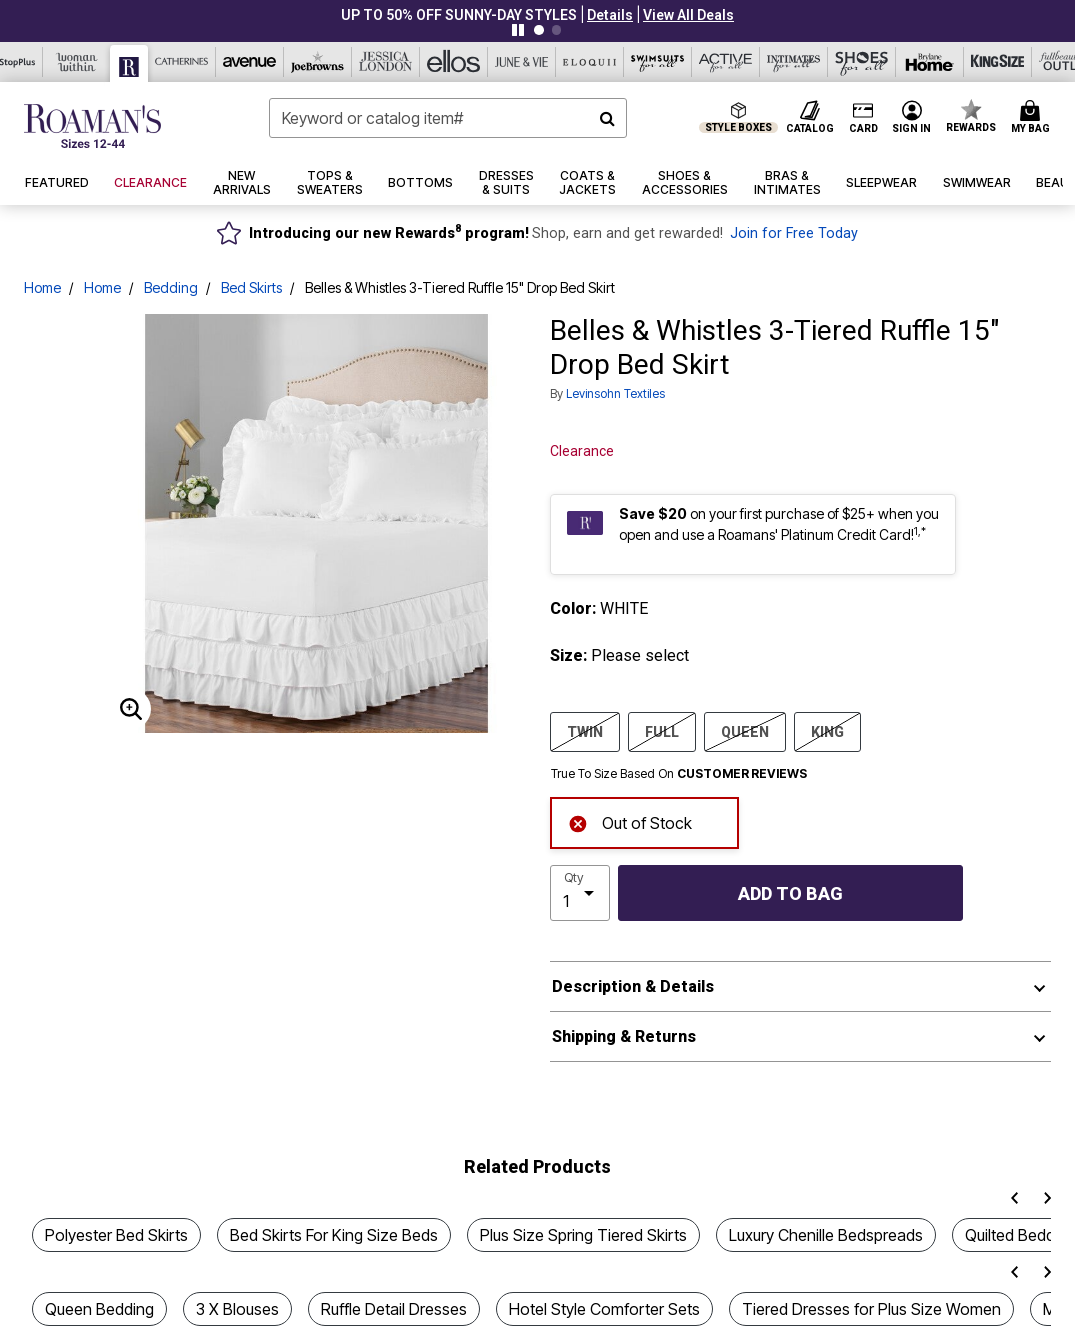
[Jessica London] (386, 62)
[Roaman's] (129, 63)
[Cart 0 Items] (1033, 118)
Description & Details (633, 986)
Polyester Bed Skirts (116, 1235)
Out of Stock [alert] (630, 821)
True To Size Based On (679, 774)
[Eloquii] (590, 62)
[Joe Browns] (318, 62)
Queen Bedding (99, 1309)
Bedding (171, 287)
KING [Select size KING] (827, 731)
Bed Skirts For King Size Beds (334, 1235)
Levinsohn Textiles (615, 393)
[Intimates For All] (794, 62)
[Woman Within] (77, 62)
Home (42, 287)
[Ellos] (454, 62)
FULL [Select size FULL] (662, 731)
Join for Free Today (794, 233)
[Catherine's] (182, 62)
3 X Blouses (237, 1309)
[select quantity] (580, 893)
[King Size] (998, 62)
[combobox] (448, 118)
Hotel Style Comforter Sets (604, 1309)
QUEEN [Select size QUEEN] (745, 731)
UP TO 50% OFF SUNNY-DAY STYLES (459, 15)
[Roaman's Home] (92, 126)
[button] (610, 15)
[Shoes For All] (862, 62)
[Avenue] (250, 62)
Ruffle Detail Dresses (394, 1309)
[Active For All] (726, 62)
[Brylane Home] (930, 62)
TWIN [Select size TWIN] (585, 731)
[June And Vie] (522, 62)
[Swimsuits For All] (658, 62)
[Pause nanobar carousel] (518, 30)
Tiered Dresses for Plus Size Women (871, 1309)
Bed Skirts (251, 287)
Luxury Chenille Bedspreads (826, 1235)
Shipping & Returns (624, 1036)
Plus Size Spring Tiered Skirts (583, 1235)
